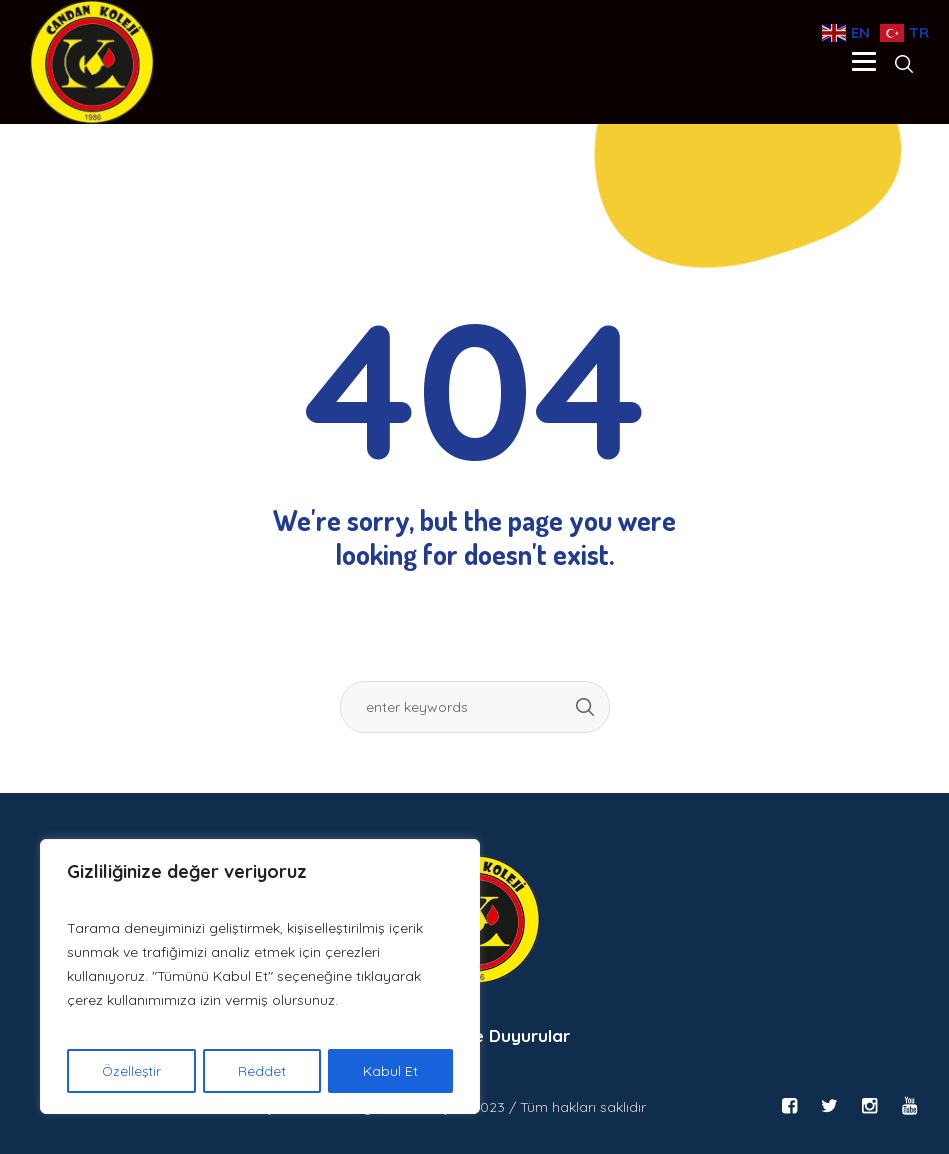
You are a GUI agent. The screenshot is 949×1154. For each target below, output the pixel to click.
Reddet (263, 1071)
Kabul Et (391, 1071)
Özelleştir (131, 1071)
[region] (260, 977)
